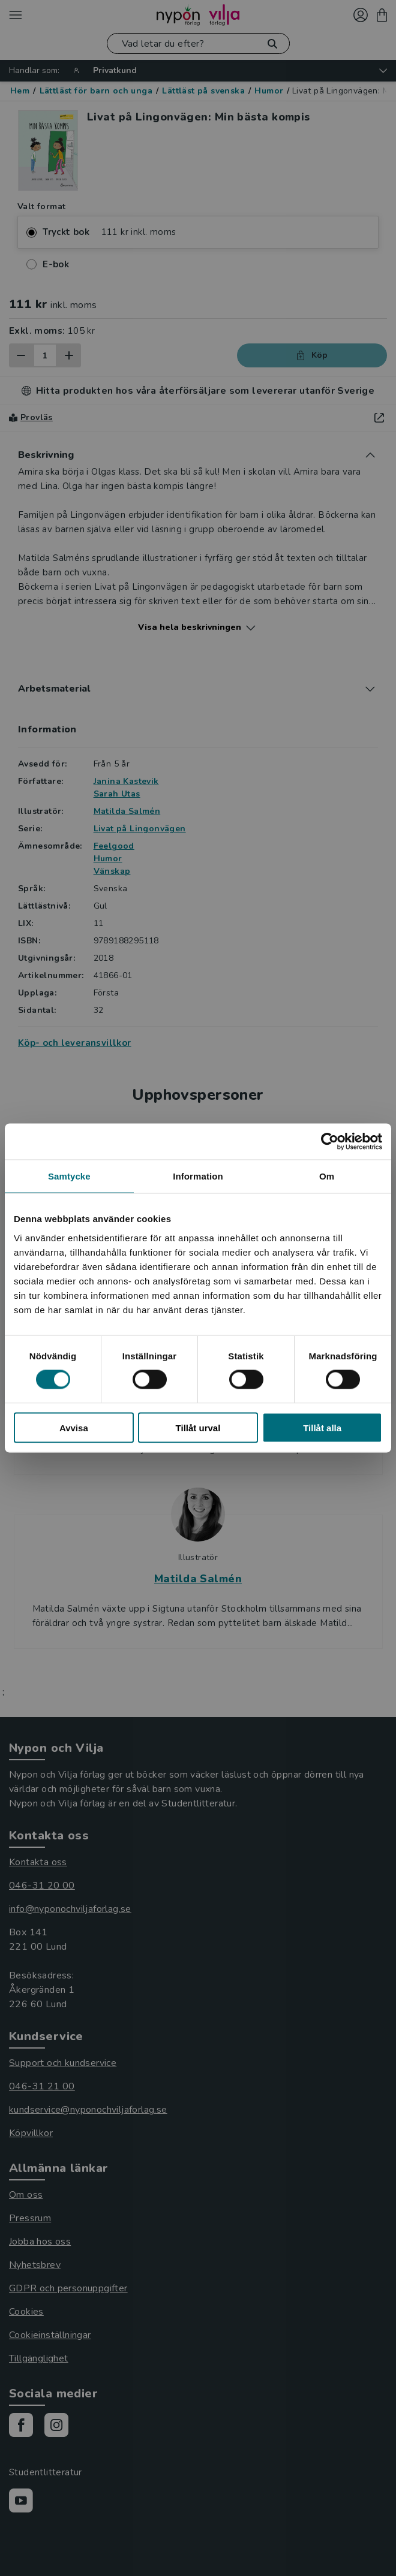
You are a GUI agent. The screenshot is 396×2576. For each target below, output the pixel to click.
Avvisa (73, 1427)
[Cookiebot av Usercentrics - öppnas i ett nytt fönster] (329, 1142)
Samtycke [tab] (69, 1176)
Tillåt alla (322, 1427)
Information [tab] (198, 1176)
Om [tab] (326, 1176)
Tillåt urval (198, 1427)
